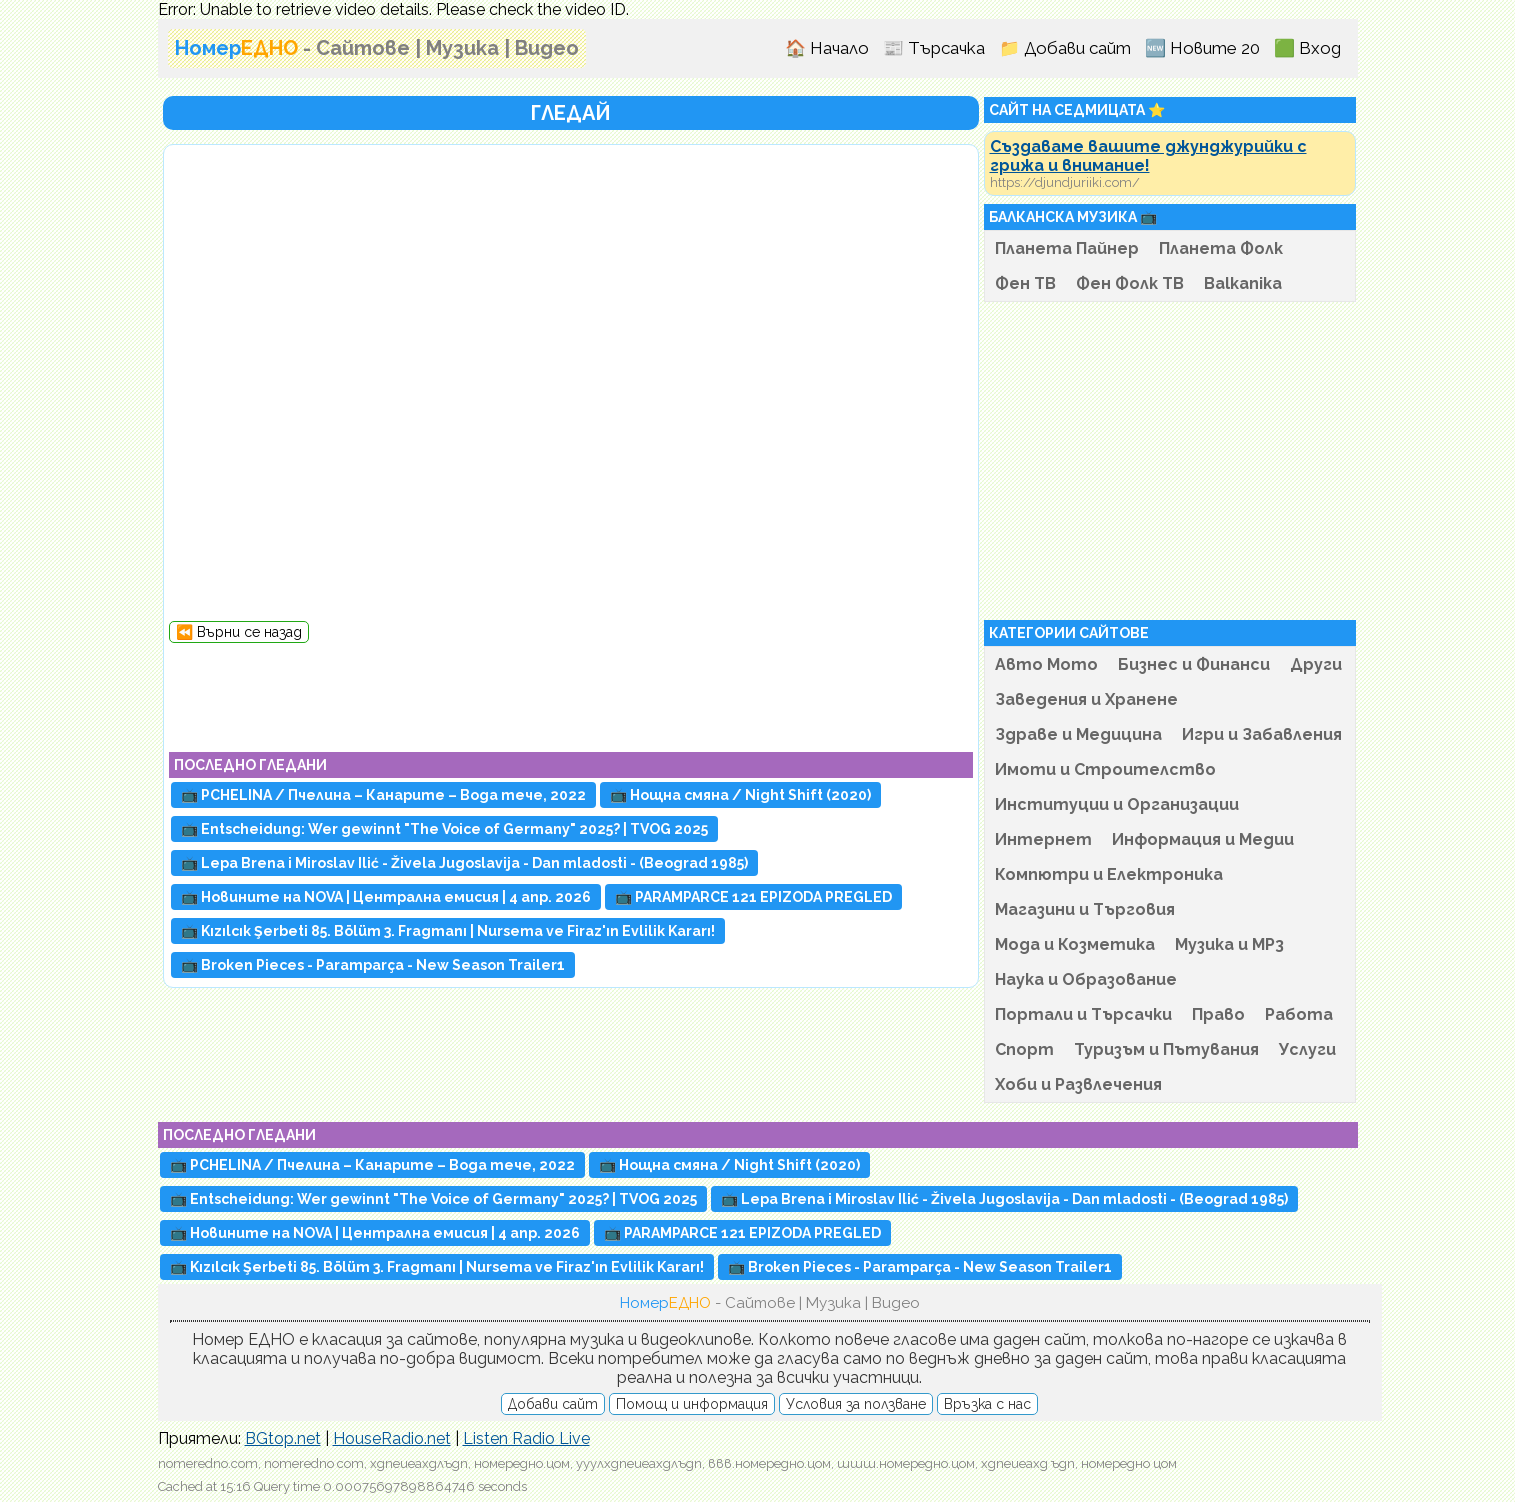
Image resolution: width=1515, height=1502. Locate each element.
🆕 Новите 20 (1202, 48)
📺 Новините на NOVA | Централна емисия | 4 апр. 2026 (386, 897)
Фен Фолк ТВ (1130, 283)
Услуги (1307, 1049)
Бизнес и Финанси (1194, 664)
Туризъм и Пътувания (1166, 1049)
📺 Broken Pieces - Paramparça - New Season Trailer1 (373, 965)
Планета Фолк (1221, 248)
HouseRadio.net (392, 1438)
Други (1316, 664)
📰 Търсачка (934, 48)
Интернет (1043, 839)
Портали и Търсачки (1083, 1014)
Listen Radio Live (526, 1438)
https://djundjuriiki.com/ (1065, 182)
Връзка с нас (987, 1404)
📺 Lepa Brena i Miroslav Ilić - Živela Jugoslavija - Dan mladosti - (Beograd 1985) (464, 863)
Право (1218, 1014)
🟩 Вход (1307, 48)
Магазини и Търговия (1085, 909)
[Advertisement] (571, 688)
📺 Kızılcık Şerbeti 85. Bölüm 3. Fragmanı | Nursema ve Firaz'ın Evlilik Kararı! (448, 931)
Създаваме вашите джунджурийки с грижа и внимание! (1148, 156)
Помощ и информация (692, 1404)
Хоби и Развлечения (1078, 1084)
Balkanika (1243, 283)
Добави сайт (553, 1404)
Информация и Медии (1203, 839)
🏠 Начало (827, 48)
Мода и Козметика (1075, 944)
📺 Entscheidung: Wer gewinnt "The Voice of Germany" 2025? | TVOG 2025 (444, 829)
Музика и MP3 (1229, 944)
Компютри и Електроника (1109, 874)
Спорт (1024, 1049)
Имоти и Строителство (1105, 769)
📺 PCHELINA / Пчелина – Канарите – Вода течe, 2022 (383, 795)
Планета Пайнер (1067, 248)
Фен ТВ (1025, 283)
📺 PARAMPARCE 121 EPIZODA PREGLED (753, 897)
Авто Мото (1046, 664)
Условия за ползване (856, 1404)
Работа (1299, 1014)
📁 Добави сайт (1065, 48)
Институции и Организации (1117, 804)
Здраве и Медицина (1078, 734)
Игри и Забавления (1262, 734)
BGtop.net (283, 1438)
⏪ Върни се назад (239, 632)
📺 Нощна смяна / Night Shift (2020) (740, 795)
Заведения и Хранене (1086, 699)
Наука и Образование (1086, 979)
